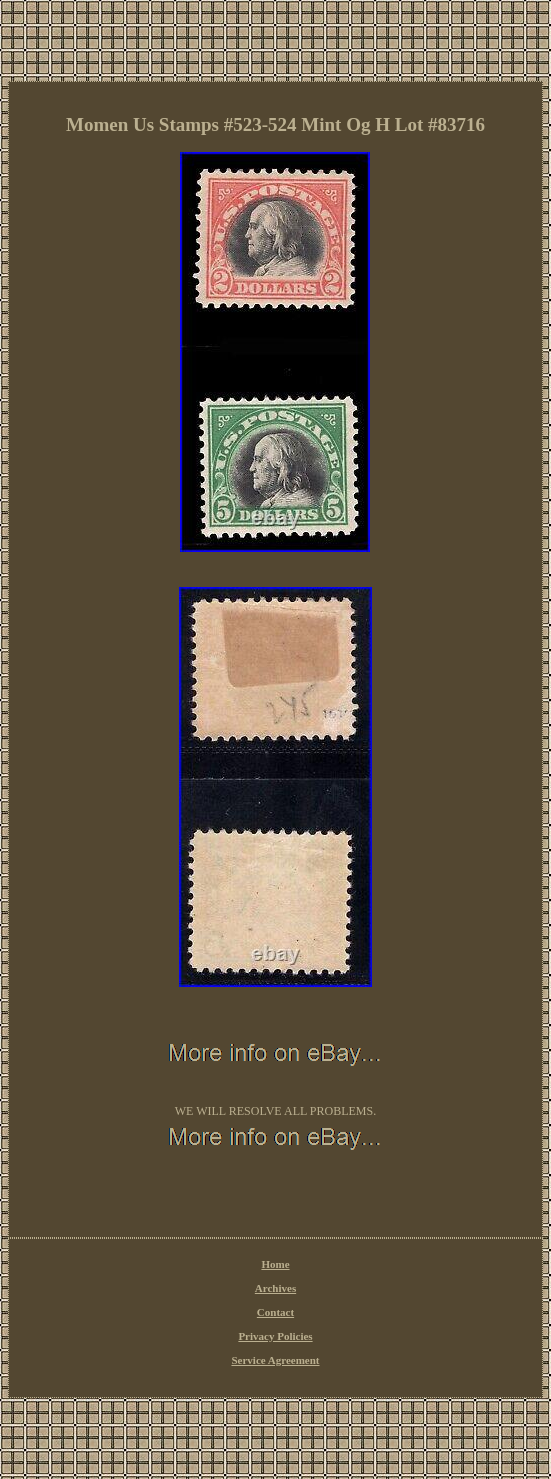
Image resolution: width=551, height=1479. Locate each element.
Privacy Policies (275, 1336)
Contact (275, 1312)
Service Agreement (275, 1360)
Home (275, 1264)
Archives (275, 1288)
